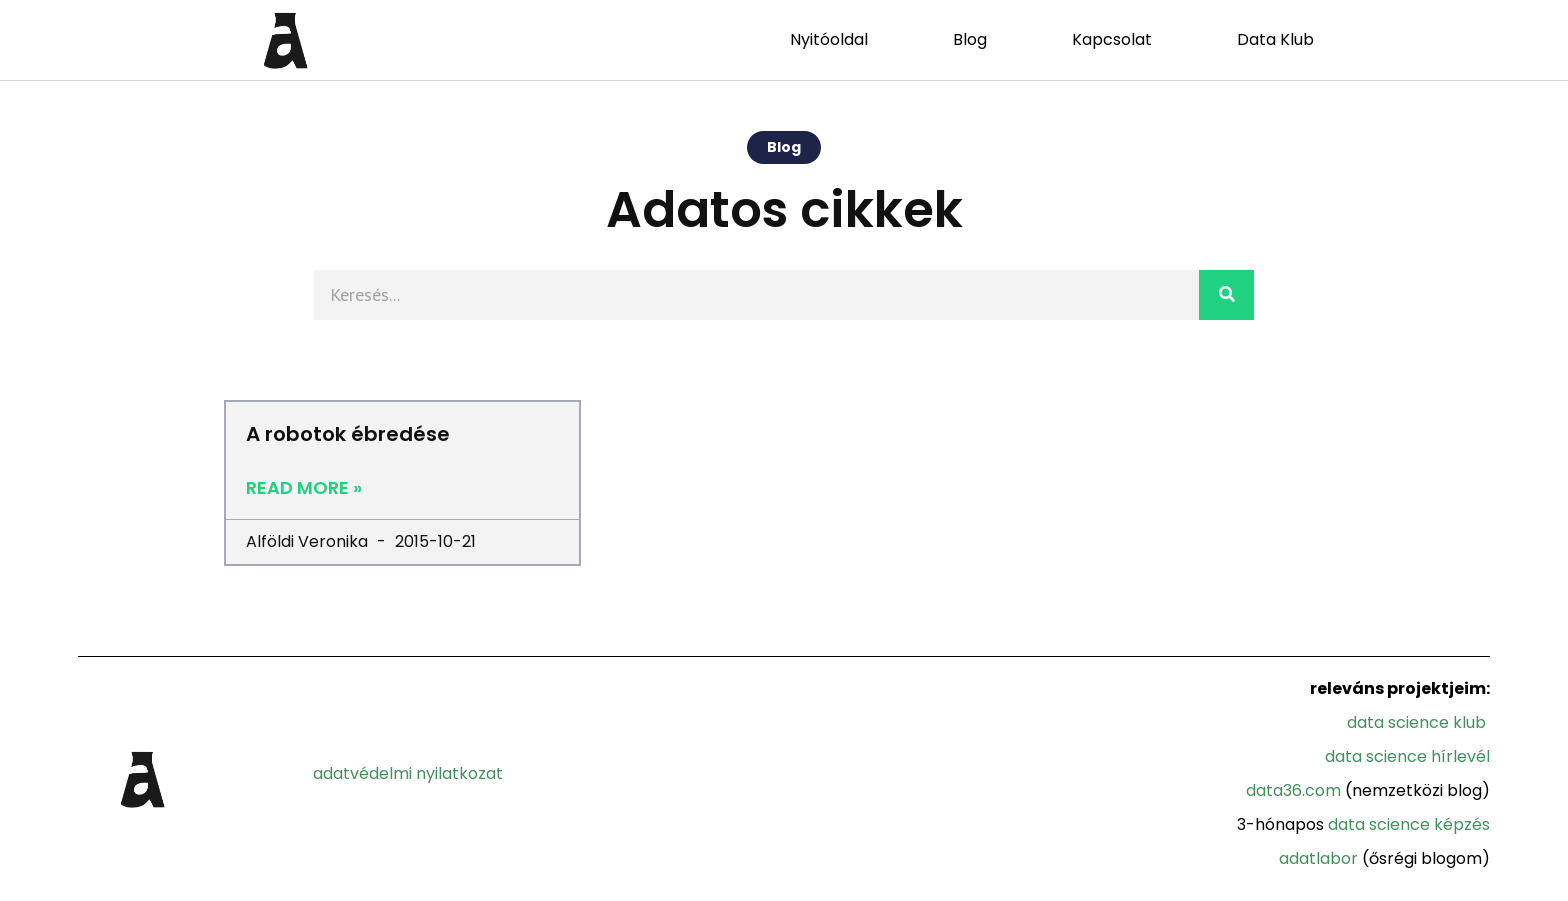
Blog (970, 39)
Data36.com (1293, 790)
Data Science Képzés (1409, 824)
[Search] (1226, 295)
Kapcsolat (1112, 39)
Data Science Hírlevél (1407, 756)
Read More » (304, 488)
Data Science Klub (1416, 722)
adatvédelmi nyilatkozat (408, 773)
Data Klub (1275, 39)
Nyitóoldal (829, 39)
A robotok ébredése (348, 434)
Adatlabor (1318, 858)
